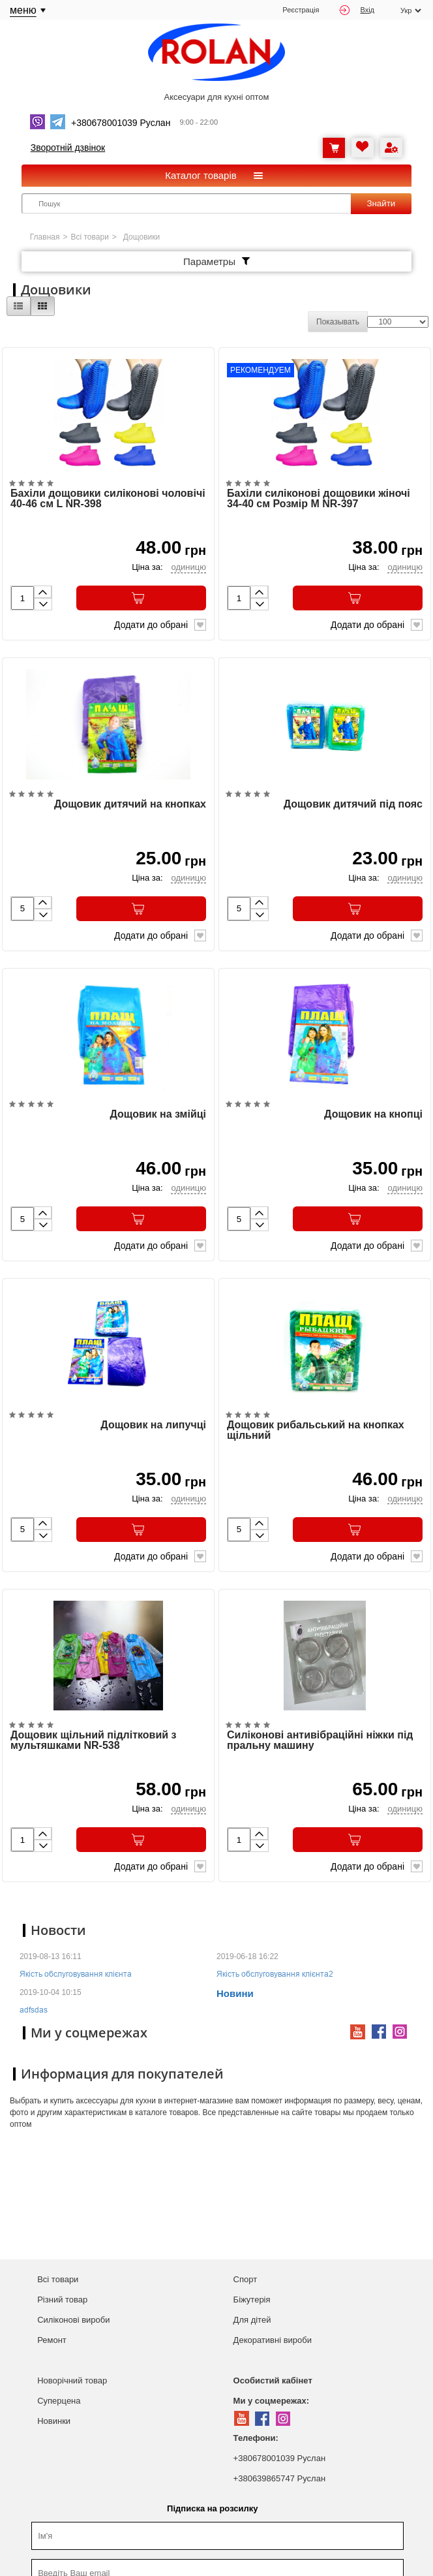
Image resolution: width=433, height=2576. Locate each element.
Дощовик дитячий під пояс (353, 806)
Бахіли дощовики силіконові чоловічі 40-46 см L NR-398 (107, 500)
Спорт (245, 2284)
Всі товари (90, 237)
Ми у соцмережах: (271, 2405)
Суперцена (58, 2405)
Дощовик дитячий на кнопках (130, 806)
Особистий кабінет (272, 2385)
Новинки (53, 2425)
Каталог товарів (201, 175)
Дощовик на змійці (158, 1117)
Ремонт (52, 2344)
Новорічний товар (72, 2385)
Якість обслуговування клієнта (76, 1979)
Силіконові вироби (73, 2324)
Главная (45, 237)
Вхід (356, 10)
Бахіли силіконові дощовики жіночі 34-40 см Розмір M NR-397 (318, 500)
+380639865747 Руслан (279, 2483)
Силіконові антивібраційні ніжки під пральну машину (320, 1745)
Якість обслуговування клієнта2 (274, 1979)
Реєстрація (300, 10)
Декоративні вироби (272, 2344)
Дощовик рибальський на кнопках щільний (315, 1434)
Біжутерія (252, 2304)
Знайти (380, 203)
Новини (235, 1999)
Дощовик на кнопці (373, 1117)
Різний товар (62, 2304)
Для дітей (252, 2324)
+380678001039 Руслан (279, 2463)
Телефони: (255, 2442)
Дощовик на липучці (153, 1429)
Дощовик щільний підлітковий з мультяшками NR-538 (93, 1745)
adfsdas (34, 2015)
